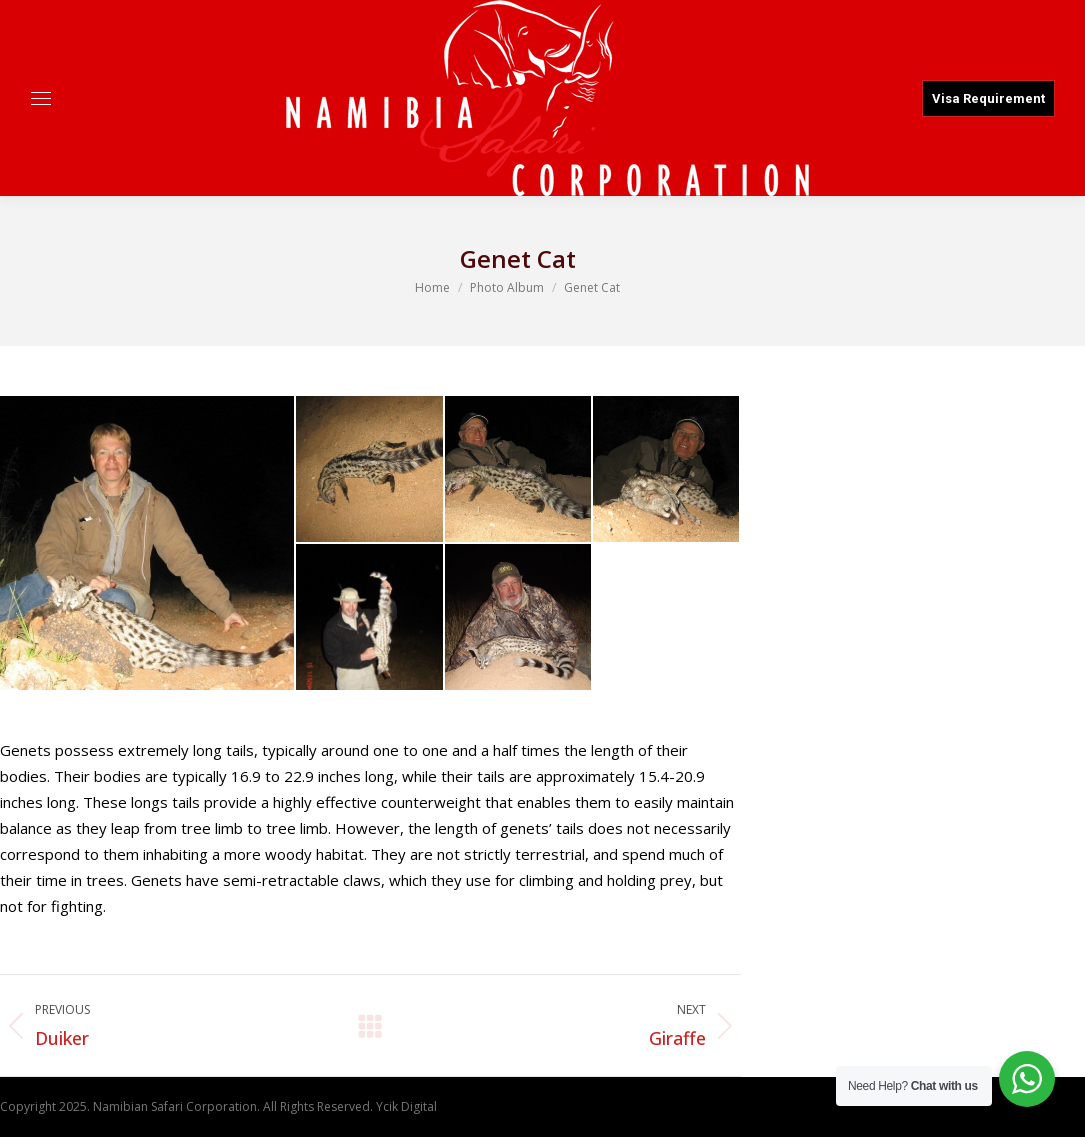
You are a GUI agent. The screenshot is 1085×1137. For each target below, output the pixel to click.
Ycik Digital (406, 1106)
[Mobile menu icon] (41, 98)
